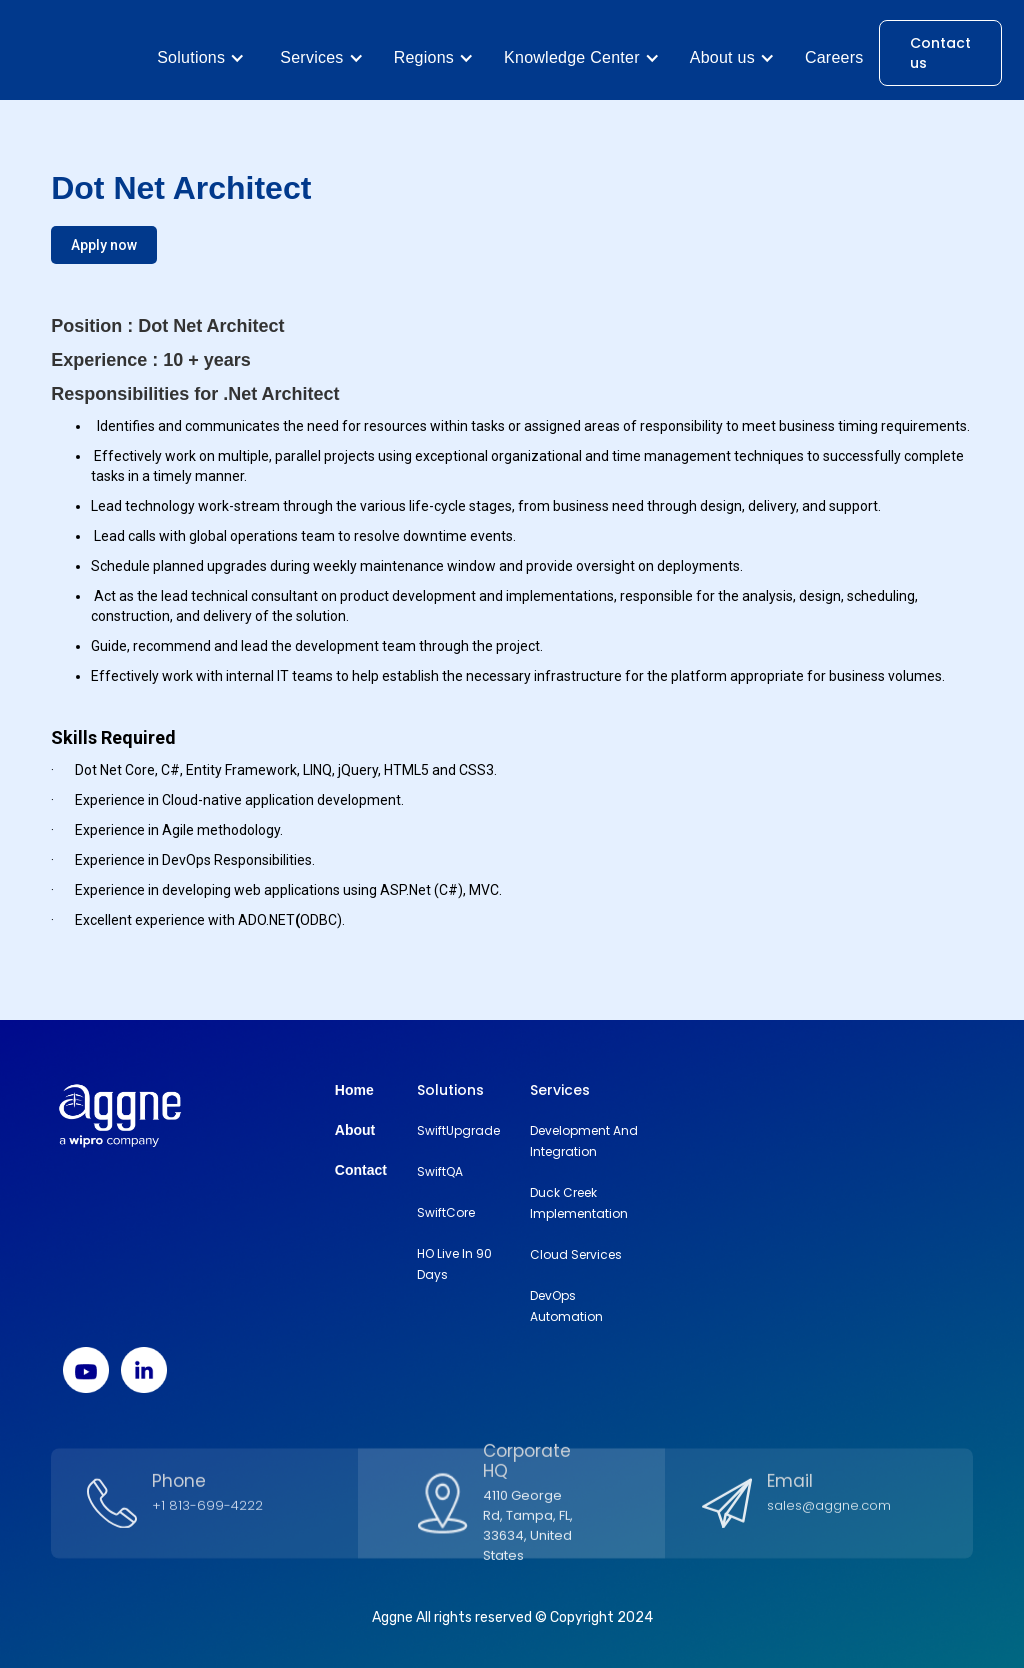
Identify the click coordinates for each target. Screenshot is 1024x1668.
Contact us (940, 53)
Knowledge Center (572, 57)
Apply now (104, 245)
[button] (201, 58)
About (355, 1130)
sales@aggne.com (829, 1514)
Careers (834, 57)
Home (354, 1090)
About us (722, 57)
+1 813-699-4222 (207, 1514)
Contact (361, 1170)
